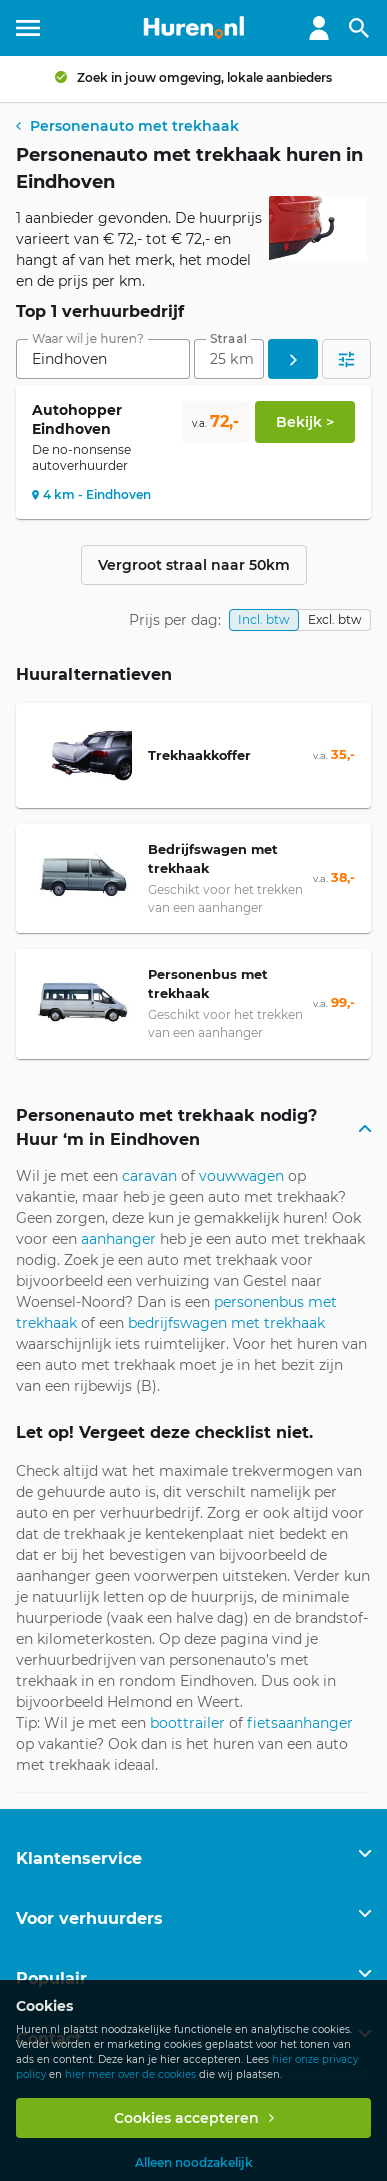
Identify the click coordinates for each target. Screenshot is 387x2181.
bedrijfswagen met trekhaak (226, 1323)
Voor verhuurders (89, 1918)
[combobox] (103, 359)
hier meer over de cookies (130, 2074)
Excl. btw (335, 619)
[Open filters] (346, 359)
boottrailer (187, 1723)
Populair (51, 1978)
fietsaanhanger (300, 1723)
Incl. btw (264, 619)
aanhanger (118, 1239)
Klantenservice (79, 1858)
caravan (149, 1176)
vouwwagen (241, 1176)
